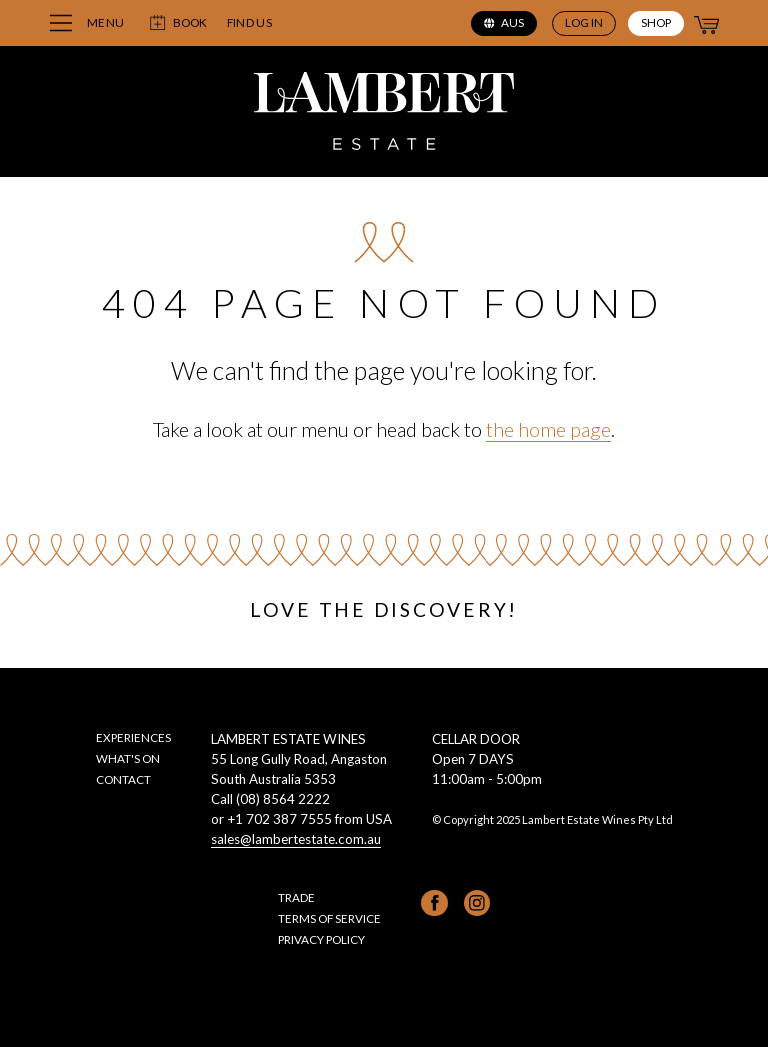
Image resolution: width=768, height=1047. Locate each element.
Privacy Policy (321, 939)
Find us (249, 23)
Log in (584, 22)
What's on (128, 758)
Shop (656, 22)
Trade (296, 897)
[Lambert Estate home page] (384, 113)
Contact (123, 779)
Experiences (133, 737)
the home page (548, 429)
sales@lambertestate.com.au (296, 839)
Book (177, 22)
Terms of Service (329, 918)
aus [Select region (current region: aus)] (503, 22)
